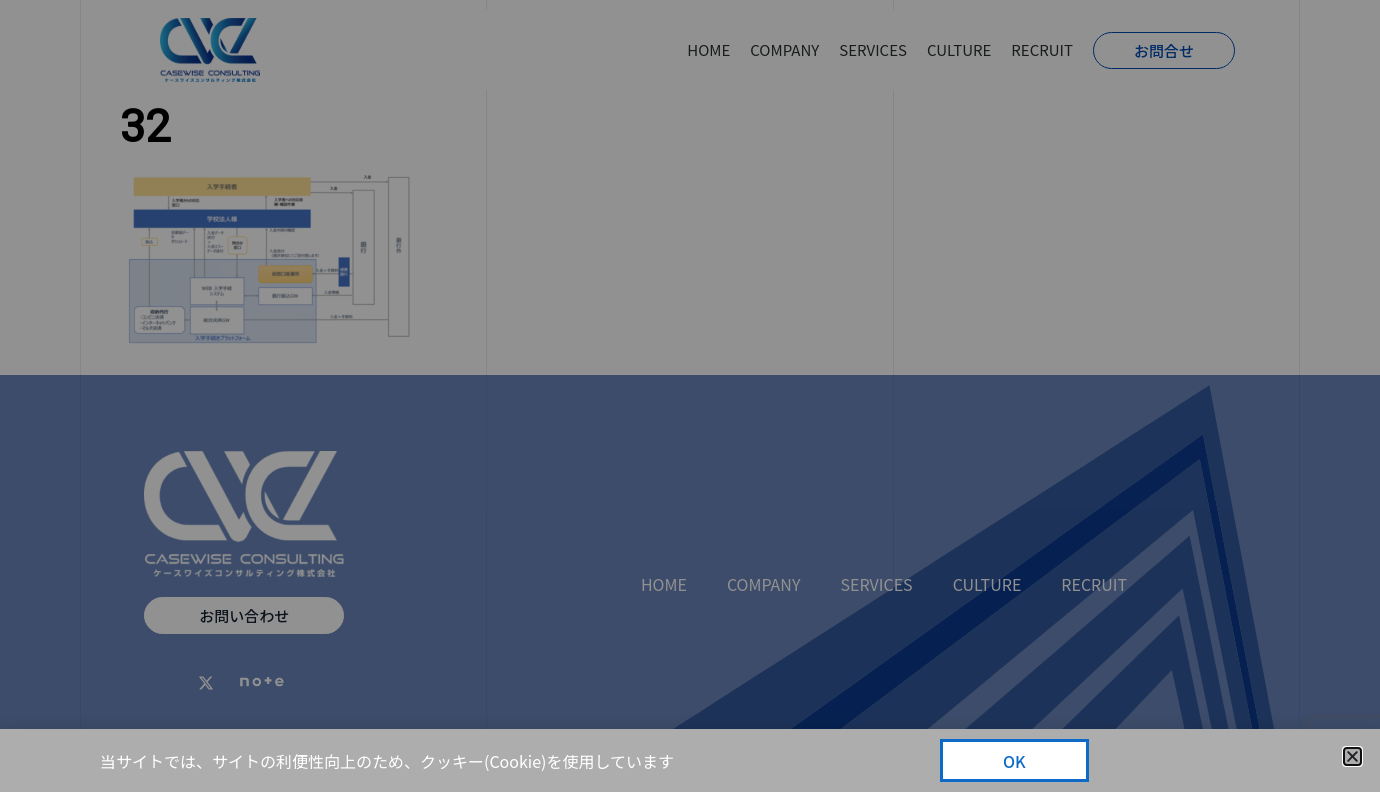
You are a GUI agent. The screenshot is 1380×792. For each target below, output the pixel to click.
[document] (690, 396)
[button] (1352, 756)
